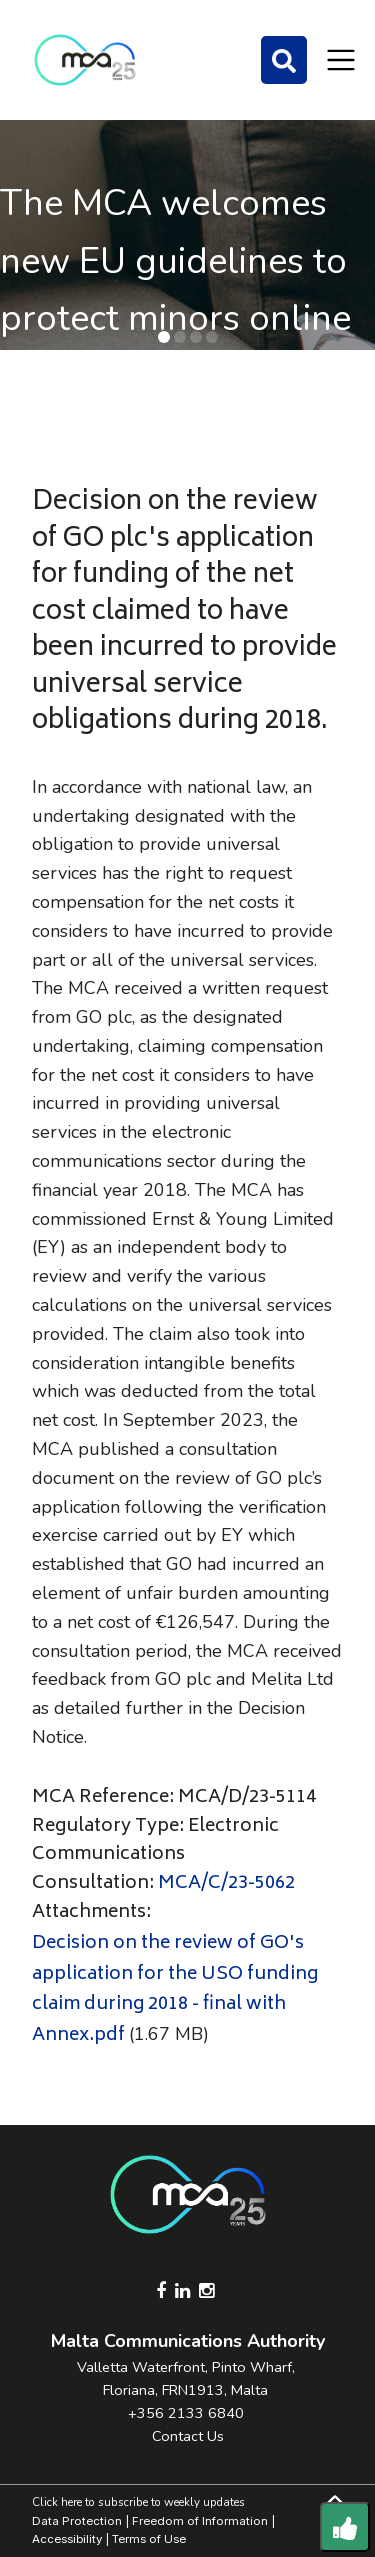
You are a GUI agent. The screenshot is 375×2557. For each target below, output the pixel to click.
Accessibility (67, 2539)
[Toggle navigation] (341, 60)
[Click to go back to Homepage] (85, 60)
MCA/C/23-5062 (226, 1884)
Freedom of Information (200, 2521)
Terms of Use (149, 2539)
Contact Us (188, 2436)
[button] (164, 337)
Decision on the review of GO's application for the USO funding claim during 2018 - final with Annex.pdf (175, 1990)
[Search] (284, 60)
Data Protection (77, 2521)
